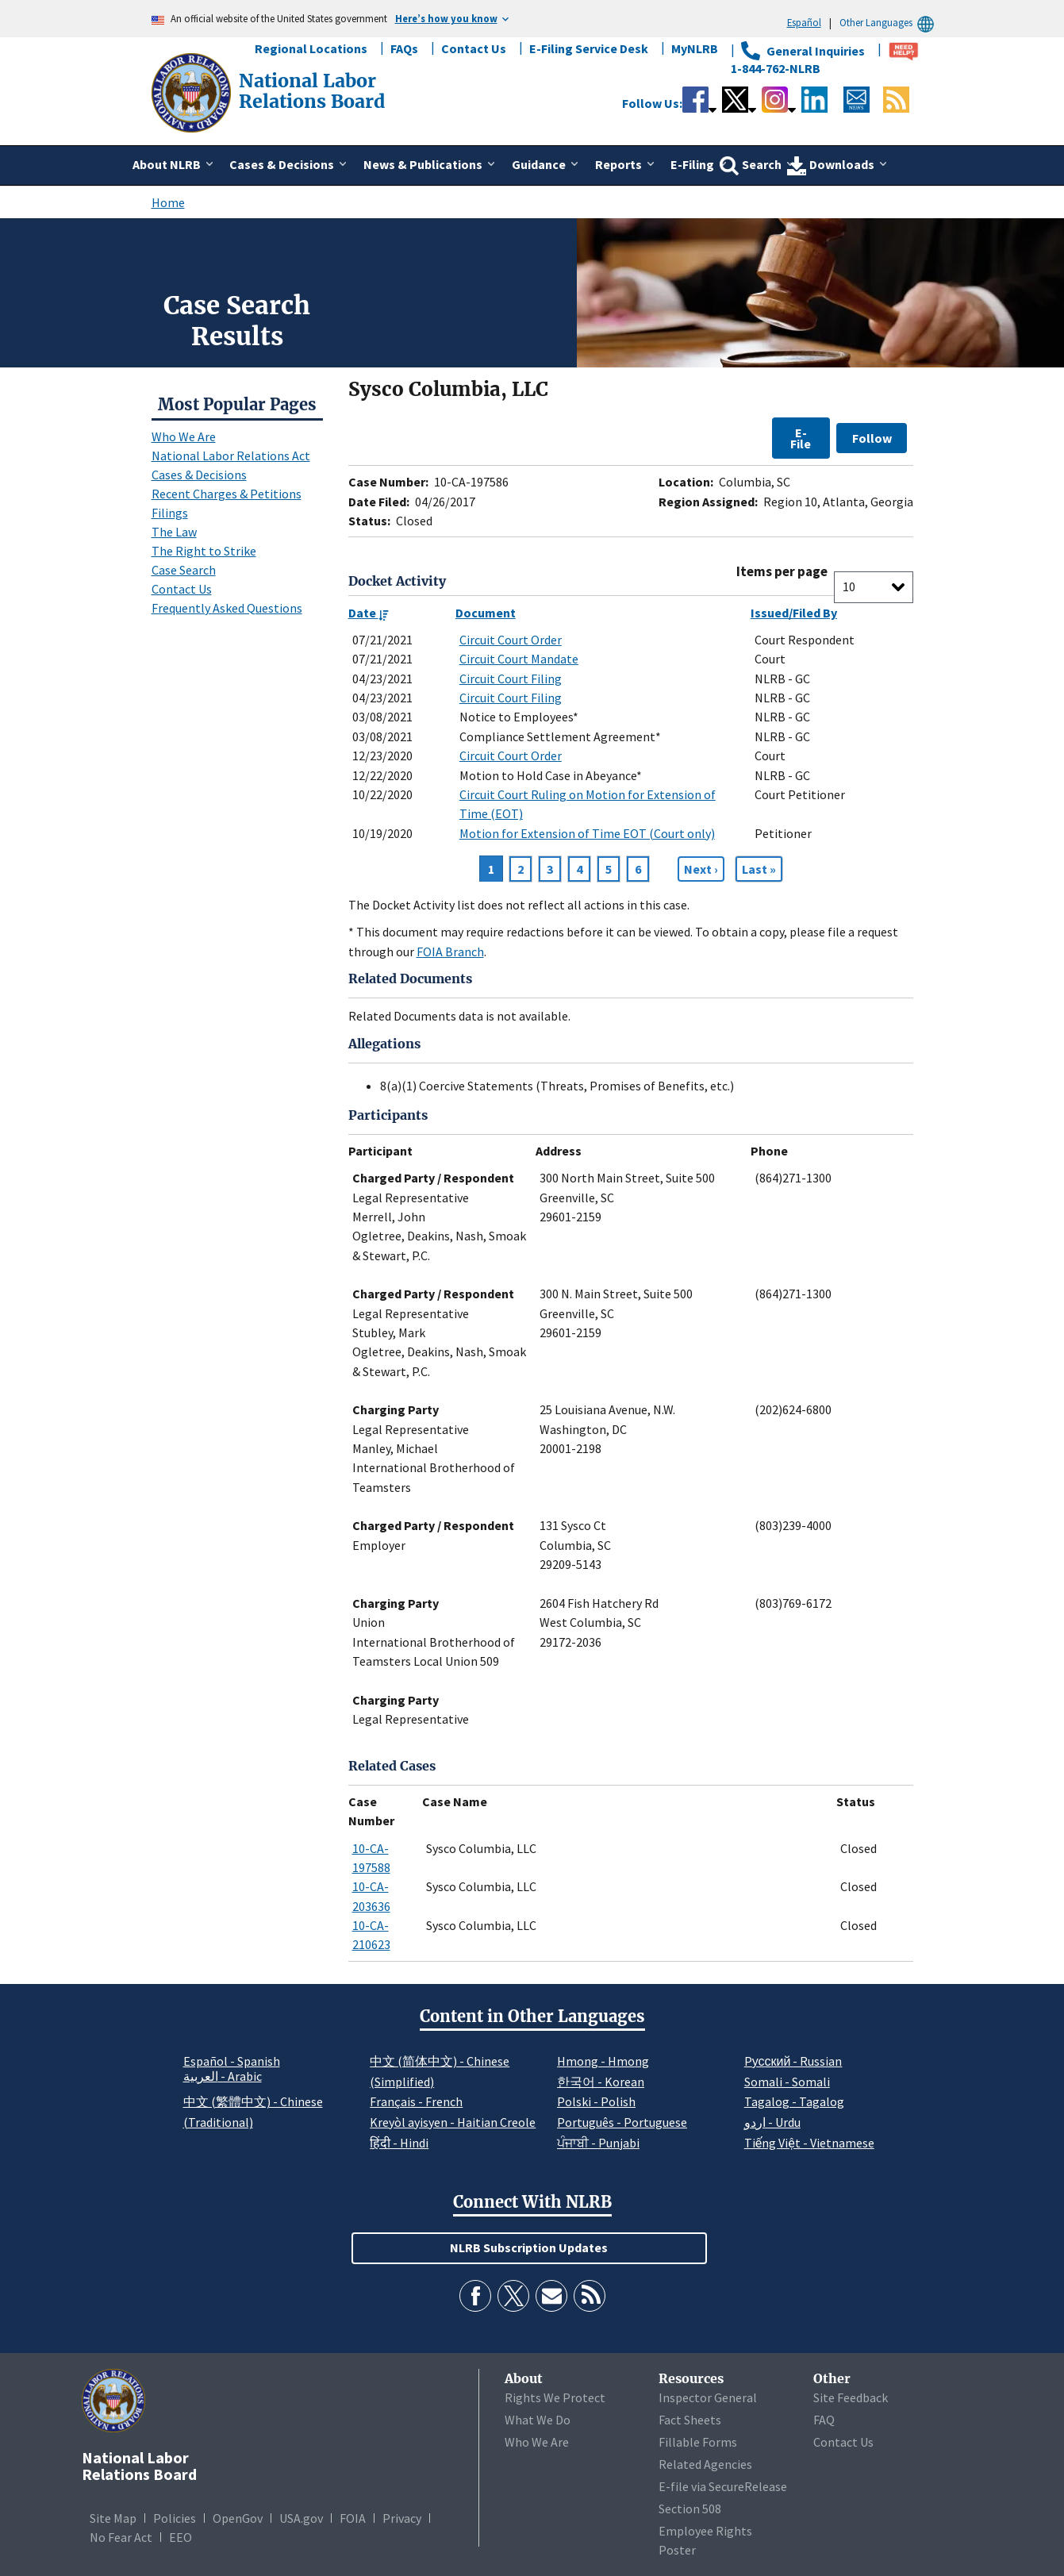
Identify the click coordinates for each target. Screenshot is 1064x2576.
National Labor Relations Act (231, 455)
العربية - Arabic (222, 2077)
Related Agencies (705, 2464)
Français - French (416, 2101)
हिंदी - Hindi (399, 2143)
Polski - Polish (596, 2101)
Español (804, 22)
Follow (872, 438)
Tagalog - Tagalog (794, 2101)
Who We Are (184, 436)
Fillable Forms (698, 2442)
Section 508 (690, 2508)
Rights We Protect (555, 2397)
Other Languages (889, 22)
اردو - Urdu (772, 2122)
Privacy (401, 2518)
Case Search (184, 570)
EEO (180, 2537)
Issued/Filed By (794, 613)
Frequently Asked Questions (227, 608)
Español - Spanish (231, 2061)
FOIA (353, 2518)
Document (485, 613)
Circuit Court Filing (510, 678)
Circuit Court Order (510, 640)
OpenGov (238, 2518)
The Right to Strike (204, 551)
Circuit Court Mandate (518, 659)
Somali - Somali (787, 2082)
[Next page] (701, 869)
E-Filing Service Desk (588, 48)
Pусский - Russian (793, 2061)
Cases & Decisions (199, 475)
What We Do (537, 2420)
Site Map (113, 2518)
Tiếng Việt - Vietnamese (809, 2143)
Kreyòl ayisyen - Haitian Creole (453, 2122)
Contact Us (473, 48)
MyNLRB (694, 48)
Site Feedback (850, 2397)
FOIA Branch (450, 951)
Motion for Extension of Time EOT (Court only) (587, 833)
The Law (174, 532)
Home (168, 202)
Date (368, 613)
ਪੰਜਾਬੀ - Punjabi (598, 2143)
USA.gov (301, 2518)
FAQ (824, 2420)
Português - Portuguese (622, 2122)
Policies (174, 2518)
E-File (800, 438)
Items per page (782, 571)
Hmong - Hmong (603, 2061)
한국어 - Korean (600, 2082)
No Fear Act (121, 2537)
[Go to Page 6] (759, 868)
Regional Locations (311, 48)
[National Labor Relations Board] (193, 91)
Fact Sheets (690, 2420)
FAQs (404, 48)
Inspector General (708, 2397)
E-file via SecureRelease (723, 2486)
